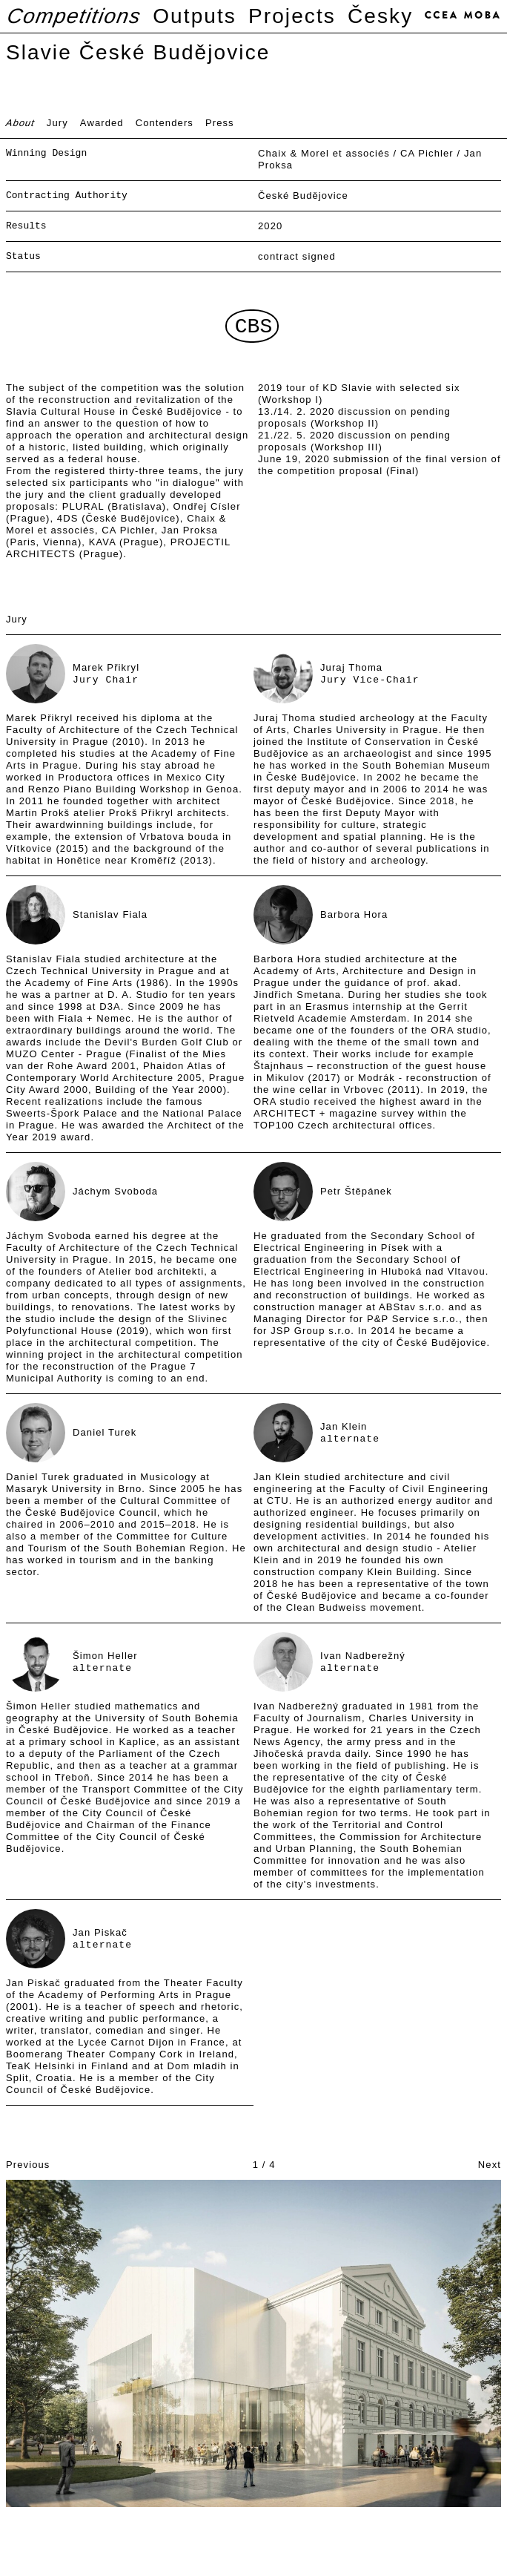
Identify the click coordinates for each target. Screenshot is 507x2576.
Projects (292, 16)
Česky (380, 16)
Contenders (164, 122)
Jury (57, 122)
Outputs (194, 16)
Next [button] (489, 2164)
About (20, 122)
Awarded (102, 122)
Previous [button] (28, 2164)
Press (219, 122)
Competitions (74, 16)
